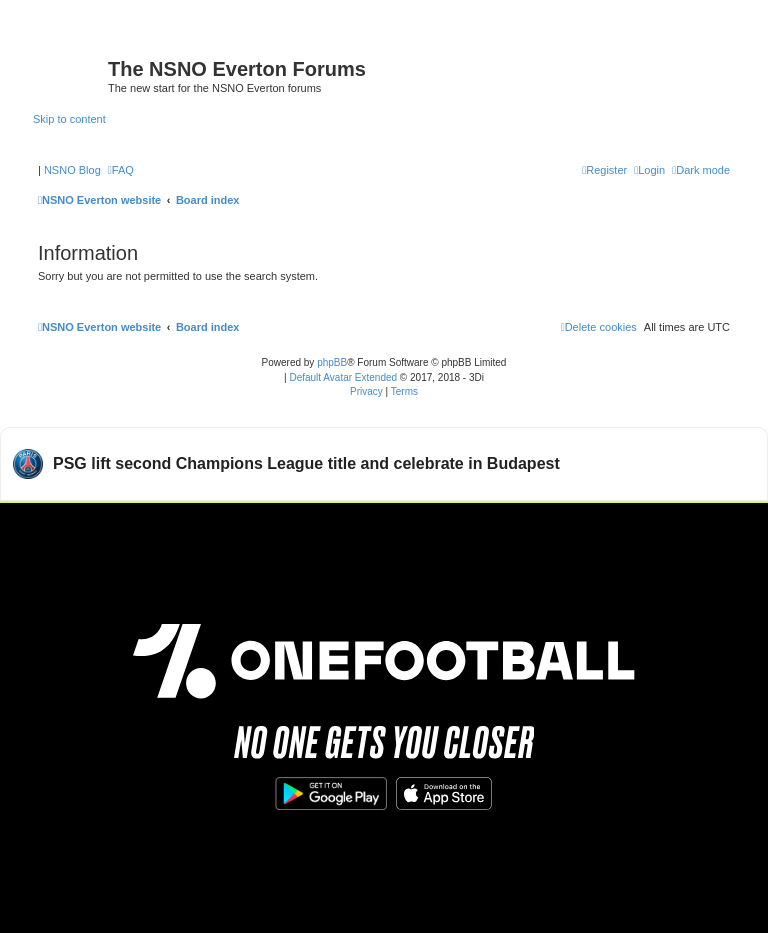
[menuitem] (121, 170)
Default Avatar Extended (343, 377)
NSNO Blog (72, 170)
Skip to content (69, 119)
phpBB (332, 362)
